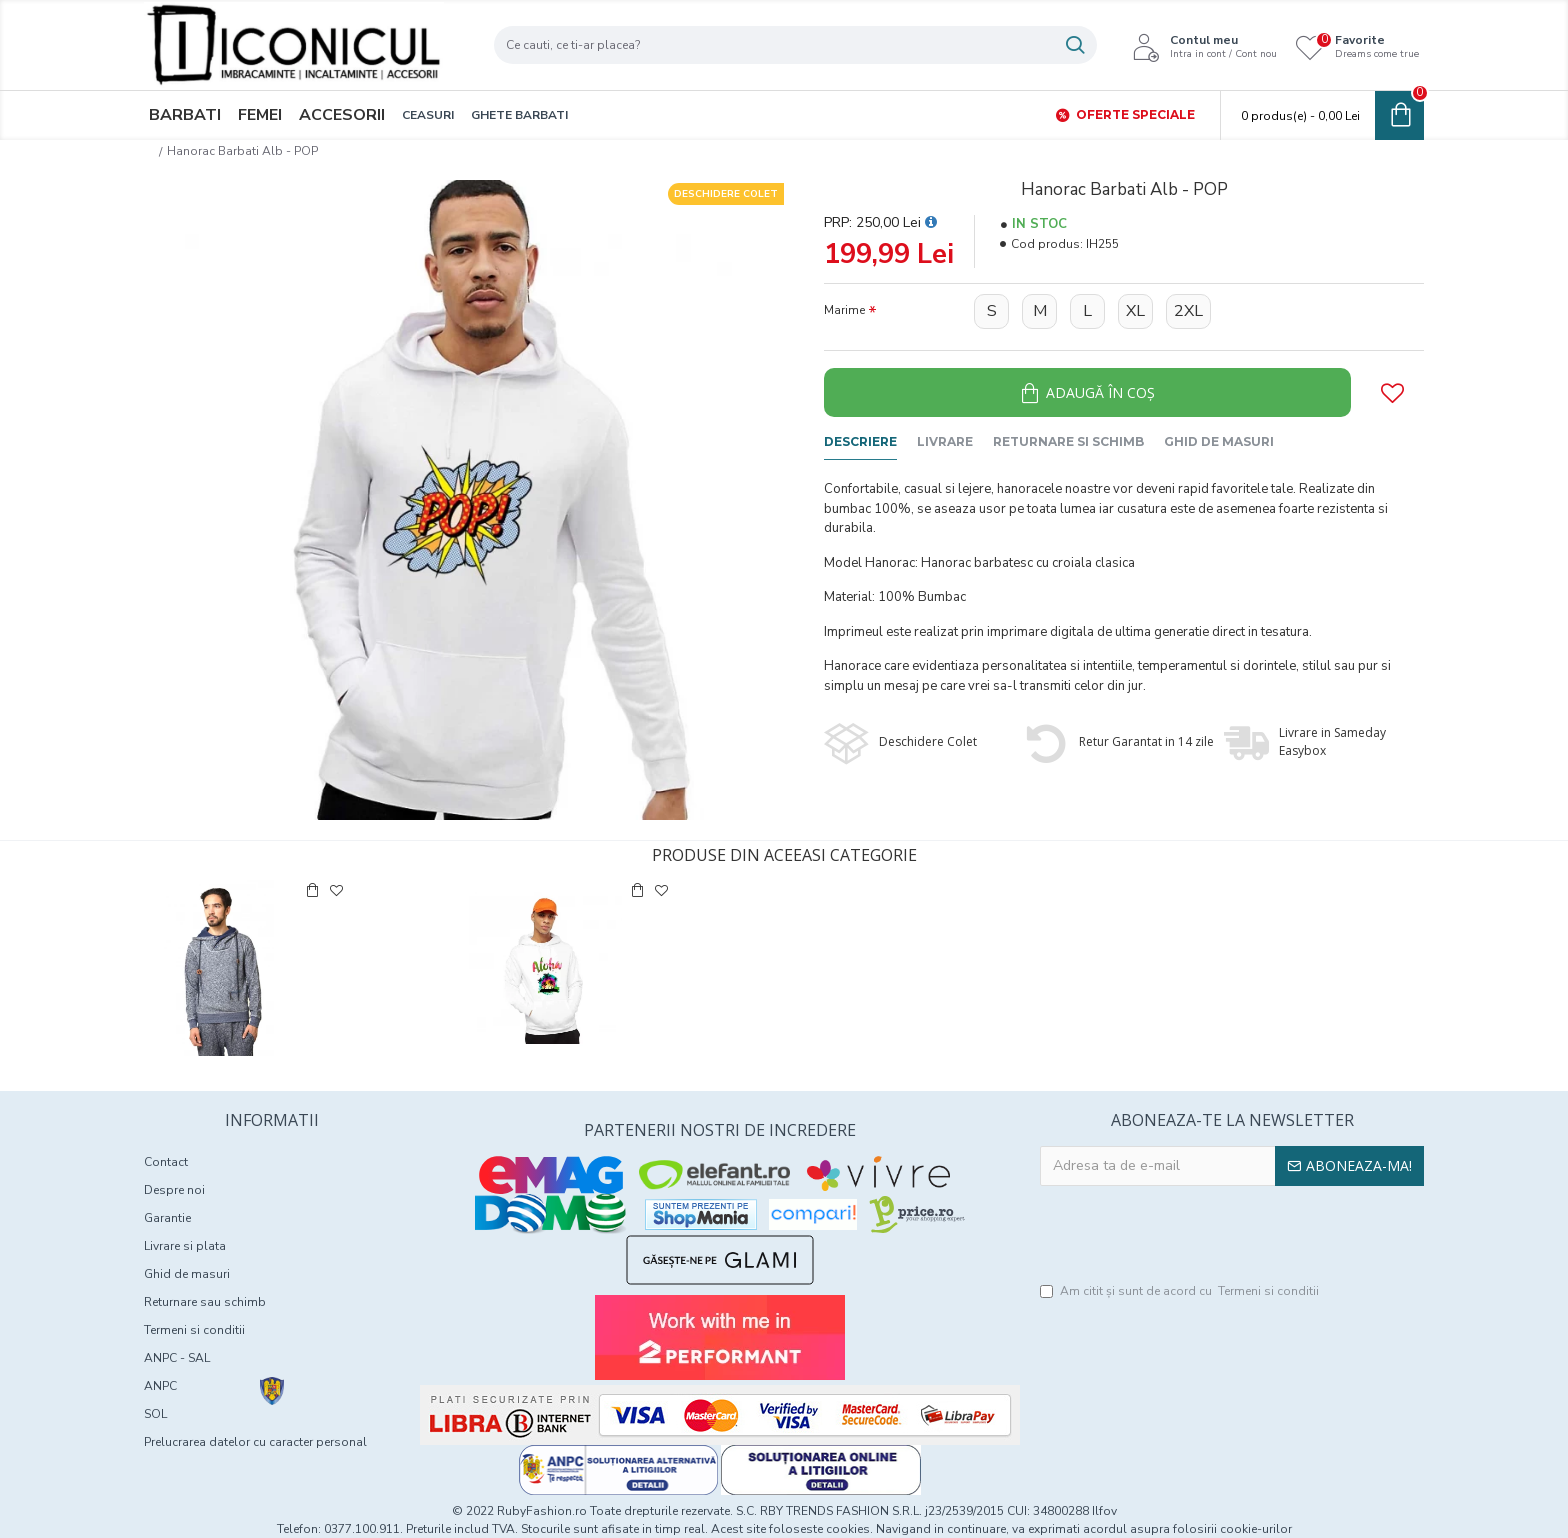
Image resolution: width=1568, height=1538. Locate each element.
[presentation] (1232, 1235)
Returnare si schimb (1068, 441)
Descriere (860, 441)
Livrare (945, 441)
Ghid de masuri (1219, 441)
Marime (844, 310)
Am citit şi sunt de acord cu (1181, 1291)
